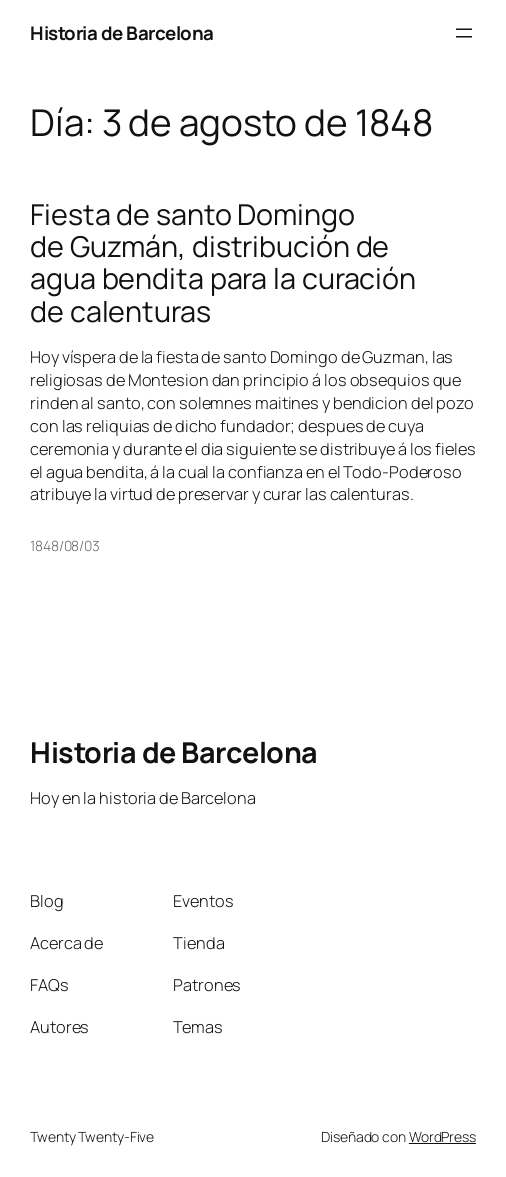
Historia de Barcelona (122, 33)
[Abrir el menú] (464, 33)
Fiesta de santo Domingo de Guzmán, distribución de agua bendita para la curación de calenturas (223, 262)
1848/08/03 (65, 545)
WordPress (442, 1136)
